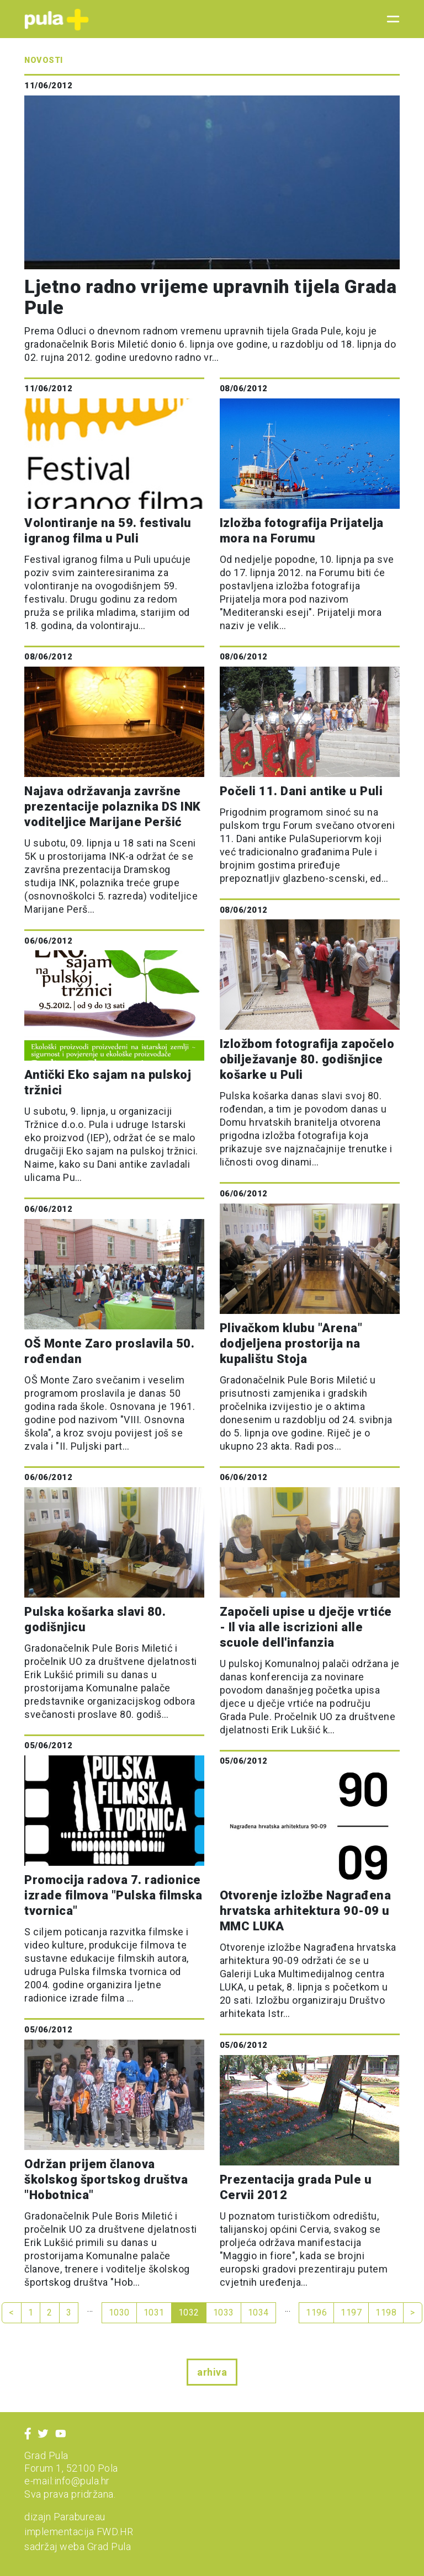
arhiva (212, 2372)
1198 (385, 2312)
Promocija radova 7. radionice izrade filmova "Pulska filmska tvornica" (113, 1895)
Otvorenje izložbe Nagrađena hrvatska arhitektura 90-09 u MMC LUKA (305, 1910)
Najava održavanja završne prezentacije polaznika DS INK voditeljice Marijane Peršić (112, 806)
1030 (119, 2312)
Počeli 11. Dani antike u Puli (301, 791)
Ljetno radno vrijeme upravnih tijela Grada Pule (210, 296)
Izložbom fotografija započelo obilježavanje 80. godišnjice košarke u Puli (307, 1059)
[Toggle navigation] (390, 19)
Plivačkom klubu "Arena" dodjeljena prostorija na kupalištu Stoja (291, 1343)
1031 (154, 2312)
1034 (258, 2312)
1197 (351, 2312)
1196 (316, 2312)
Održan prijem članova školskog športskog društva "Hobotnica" (106, 2179)
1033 (223, 2312)
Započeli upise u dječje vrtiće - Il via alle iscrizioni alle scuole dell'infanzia (306, 1627)
